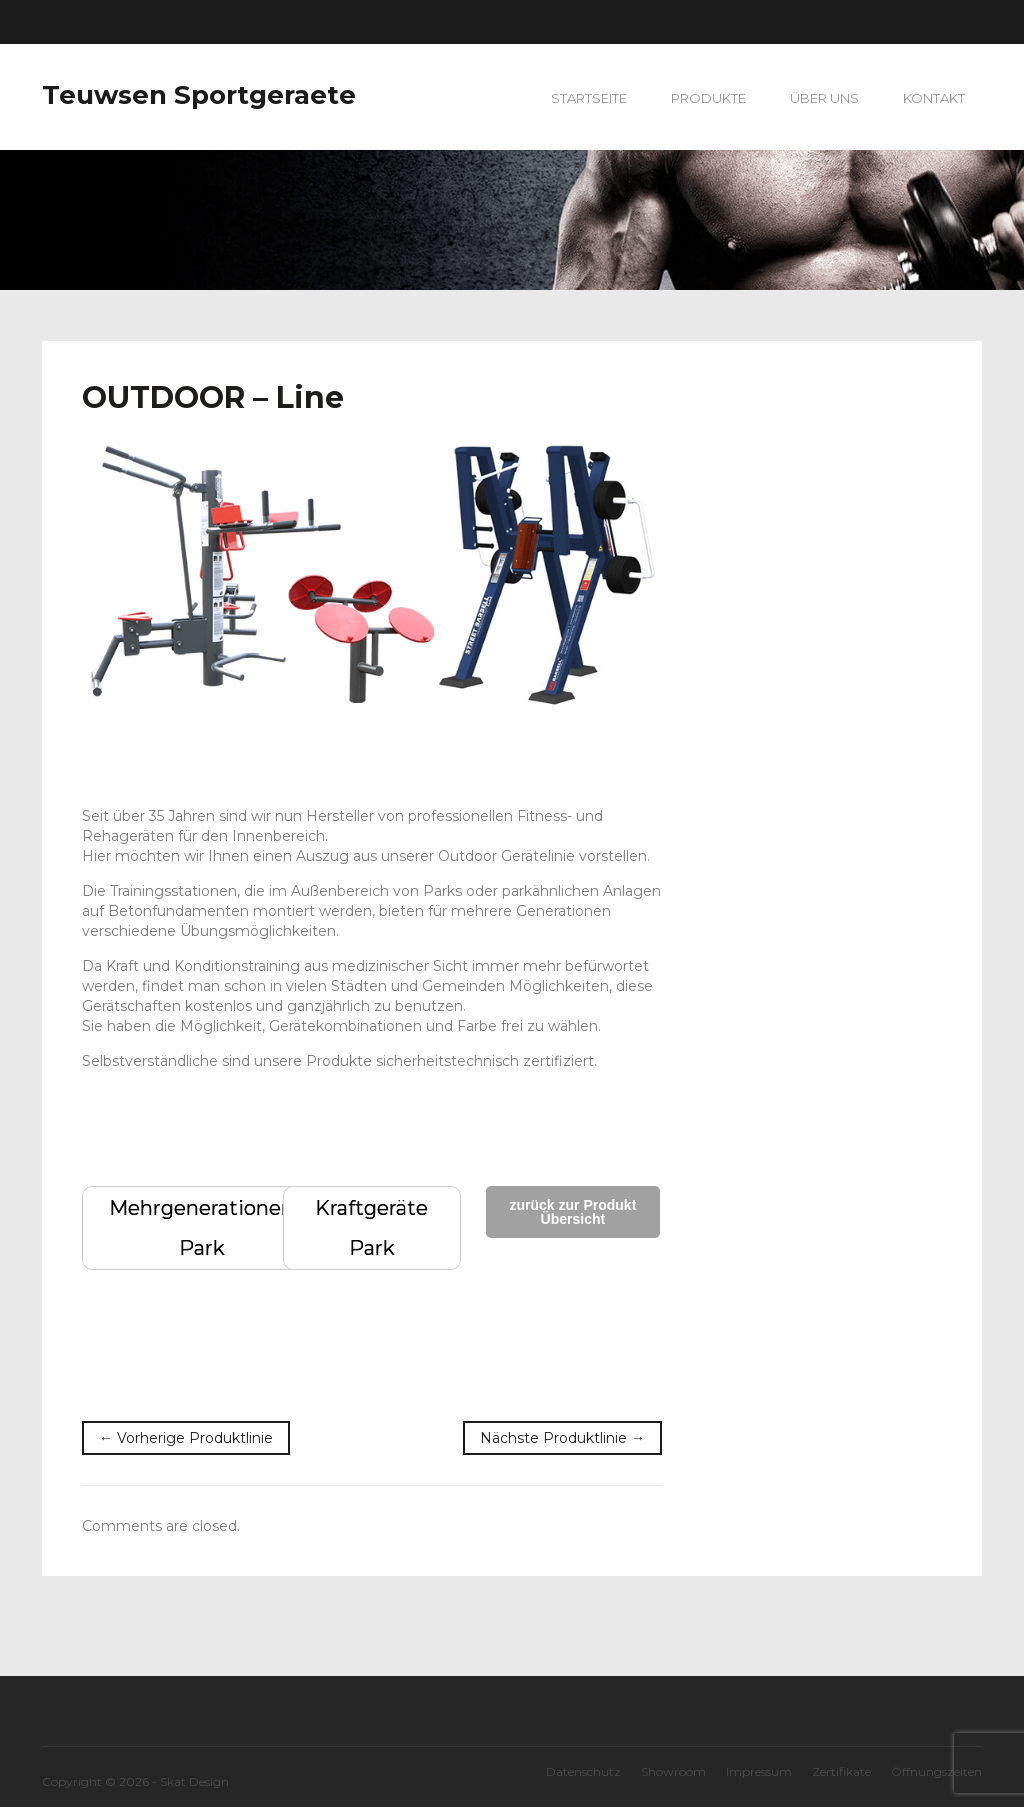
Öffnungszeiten (936, 1771)
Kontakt (934, 98)
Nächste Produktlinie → (562, 1438)
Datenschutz (583, 1771)
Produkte (708, 98)
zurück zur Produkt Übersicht (573, 1212)
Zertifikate (841, 1771)
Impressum (759, 1771)
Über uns (824, 98)
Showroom (673, 1771)
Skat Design (194, 1781)
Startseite (589, 98)
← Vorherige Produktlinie (186, 1438)
